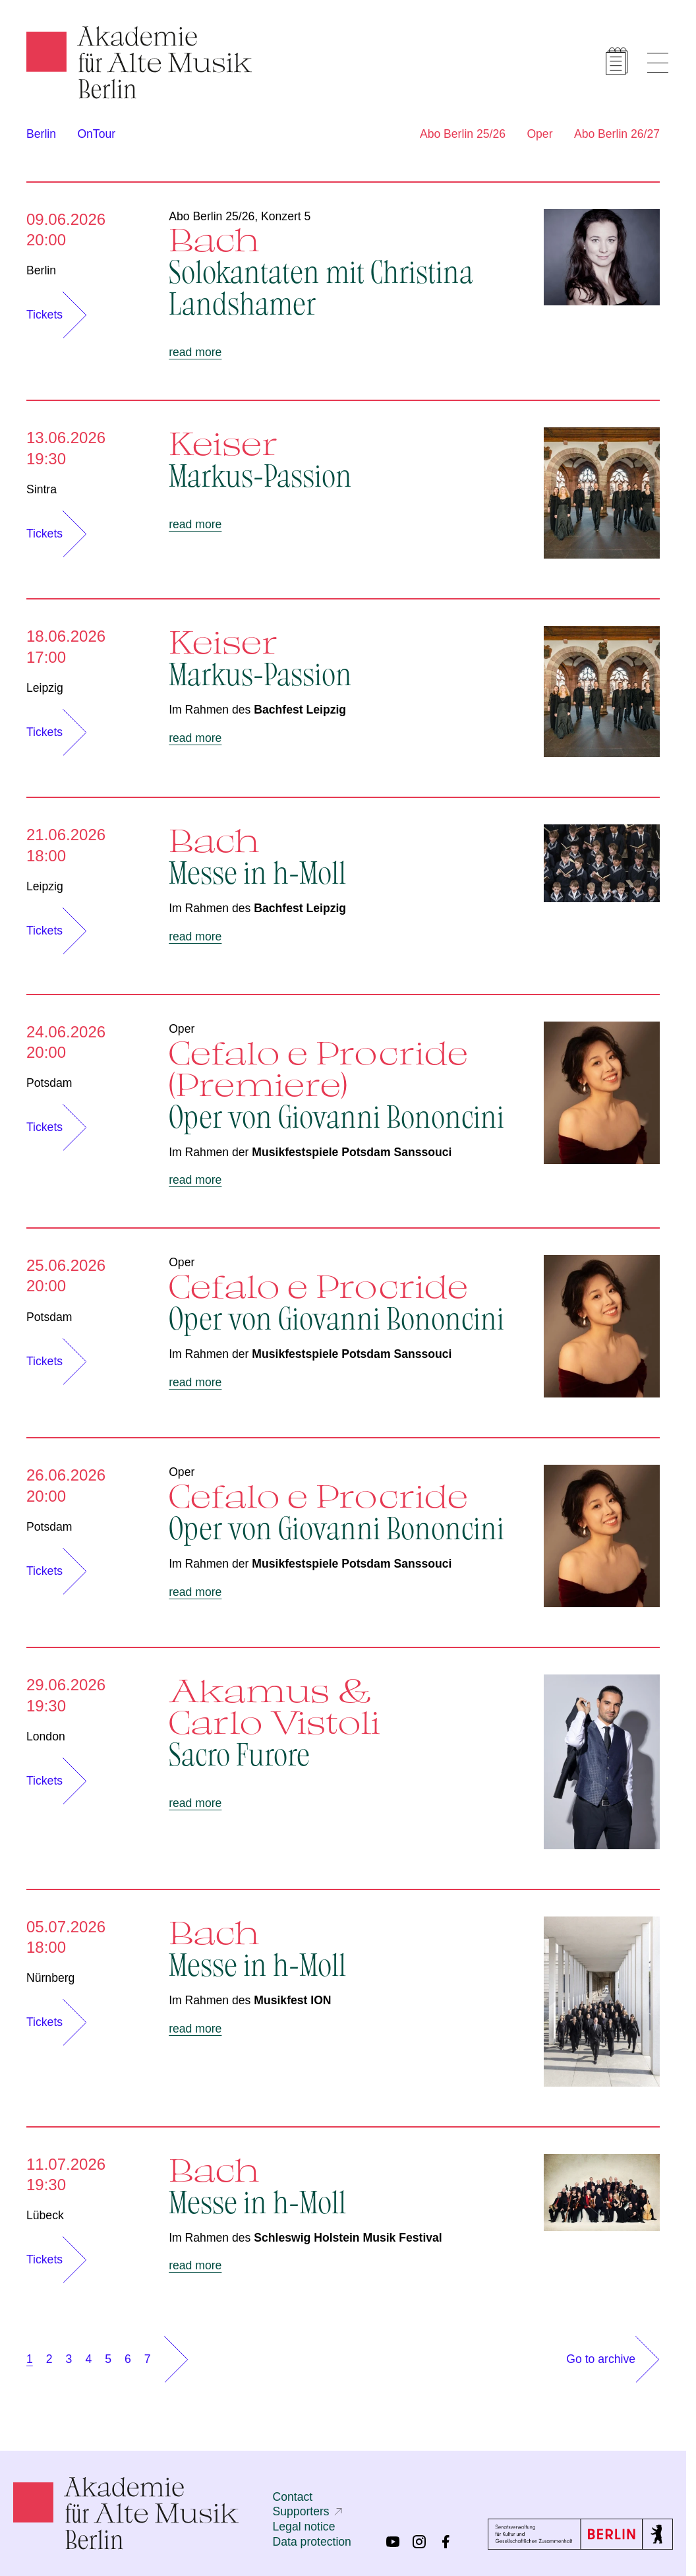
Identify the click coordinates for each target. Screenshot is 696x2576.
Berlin (41, 133)
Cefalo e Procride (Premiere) (343, 1083)
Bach (343, 270)
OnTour (96, 133)
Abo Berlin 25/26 (463, 133)
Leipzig (44, 687)
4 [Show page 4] (88, 2359)
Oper (539, 133)
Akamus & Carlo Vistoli (343, 1720)
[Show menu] (658, 62)
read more (195, 352)
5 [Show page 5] (108, 2359)
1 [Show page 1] (29, 2359)
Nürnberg (50, 1977)
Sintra (41, 489)
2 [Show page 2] (49, 2359)
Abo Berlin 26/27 (617, 133)
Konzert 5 (285, 216)
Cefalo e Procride (343, 1301)
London (45, 1736)
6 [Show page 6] (128, 2359)
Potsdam (49, 1082)
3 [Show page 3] (69, 2359)
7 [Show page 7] (147, 2359)
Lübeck (45, 2215)
